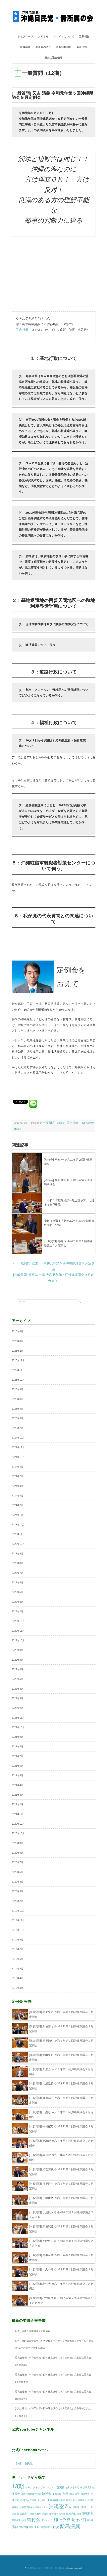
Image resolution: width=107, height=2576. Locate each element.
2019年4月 (17, 1978)
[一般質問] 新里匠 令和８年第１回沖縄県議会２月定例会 (61, 2072)
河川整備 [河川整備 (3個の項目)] (74, 2507)
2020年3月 (17, 1891)
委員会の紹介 (43, 47)
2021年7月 (17, 1756)
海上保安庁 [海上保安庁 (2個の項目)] (23, 2513)
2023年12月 (18, 1524)
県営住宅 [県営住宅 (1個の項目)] (16, 2520)
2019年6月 (17, 1959)
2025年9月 (17, 1389)
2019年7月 (17, 1949)
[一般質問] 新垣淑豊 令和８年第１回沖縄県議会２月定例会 (61, 2229)
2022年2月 (17, 1708)
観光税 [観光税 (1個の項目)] (90, 2520)
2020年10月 (18, 1833)
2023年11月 (18, 1534)
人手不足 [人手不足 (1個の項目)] (74, 2487)
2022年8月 (17, 1659)
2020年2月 (17, 1901)
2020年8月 (17, 1852)
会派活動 (82, 47)
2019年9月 (17, 1939)
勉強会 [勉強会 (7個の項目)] (46, 2493)
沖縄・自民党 (24, 2463)
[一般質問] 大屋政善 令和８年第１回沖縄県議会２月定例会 (61, 2086)
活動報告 (84, 36)
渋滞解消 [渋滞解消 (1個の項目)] (46, 2513)
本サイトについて (63, 36)
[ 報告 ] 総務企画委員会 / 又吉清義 (32, 2331)
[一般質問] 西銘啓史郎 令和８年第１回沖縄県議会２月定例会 (61, 2243)
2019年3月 (17, 1988)
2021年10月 (18, 1727)
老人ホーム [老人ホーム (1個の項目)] (47, 2520)
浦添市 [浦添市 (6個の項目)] (84, 2507)
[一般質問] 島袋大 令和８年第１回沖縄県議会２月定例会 (61, 2286)
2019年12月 (18, 1910)
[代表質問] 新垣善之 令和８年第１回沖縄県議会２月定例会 (61, 2029)
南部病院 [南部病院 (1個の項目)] (56, 2494)
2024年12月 (18, 1437)
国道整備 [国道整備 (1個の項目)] (85, 2494)
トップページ (25, 36)
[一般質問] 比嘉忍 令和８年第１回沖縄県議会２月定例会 (61, 2115)
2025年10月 (18, 1379)
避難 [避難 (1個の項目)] (31, 2527)
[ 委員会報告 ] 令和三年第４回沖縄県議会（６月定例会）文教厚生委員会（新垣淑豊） (52, 2395)
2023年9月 (17, 1553)
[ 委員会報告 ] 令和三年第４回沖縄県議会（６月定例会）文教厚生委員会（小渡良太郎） (52, 2378)
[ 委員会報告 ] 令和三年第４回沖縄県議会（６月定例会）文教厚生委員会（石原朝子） (52, 2412)
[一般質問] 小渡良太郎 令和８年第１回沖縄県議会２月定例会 (61, 2215)
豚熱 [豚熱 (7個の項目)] (15, 2527)
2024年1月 (17, 1515)
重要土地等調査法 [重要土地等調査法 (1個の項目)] (43, 2527)
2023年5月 (17, 1592)
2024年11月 (18, 1447)
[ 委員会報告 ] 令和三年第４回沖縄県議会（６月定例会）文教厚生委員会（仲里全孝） (52, 2361)
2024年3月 (17, 1495)
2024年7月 (17, 1476)
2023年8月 (17, 1563)
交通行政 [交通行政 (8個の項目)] (63, 2487)
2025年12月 (18, 1360)
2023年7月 (17, 1573)
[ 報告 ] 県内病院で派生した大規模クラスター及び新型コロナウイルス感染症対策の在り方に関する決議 (54, 2344)
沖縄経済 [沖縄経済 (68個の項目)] (58, 2506)
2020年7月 (17, 1862)
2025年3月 (17, 1418)
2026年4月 (17, 1331)
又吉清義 (72, 1122)
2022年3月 (17, 1698)
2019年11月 (18, 1920)
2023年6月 (17, 1582)
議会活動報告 (64, 47)
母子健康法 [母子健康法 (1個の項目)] (71, 2500)
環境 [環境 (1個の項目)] (79, 2513)
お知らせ (43, 36)
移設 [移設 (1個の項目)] (24, 2520)
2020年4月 (17, 1881)
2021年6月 (17, 1765)
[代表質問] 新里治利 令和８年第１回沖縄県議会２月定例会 (61, 2043)
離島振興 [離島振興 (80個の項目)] (70, 2526)
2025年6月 (17, 1399)
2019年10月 (18, 1930)
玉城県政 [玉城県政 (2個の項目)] (71, 2513)
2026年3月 (17, 1341)
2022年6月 (17, 1669)
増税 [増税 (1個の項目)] (34, 2500)
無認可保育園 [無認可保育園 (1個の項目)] (58, 2513)
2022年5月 (17, 1679)
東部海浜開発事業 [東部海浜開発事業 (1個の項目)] (56, 2500)
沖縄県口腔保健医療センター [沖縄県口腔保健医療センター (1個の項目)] (33, 2507)
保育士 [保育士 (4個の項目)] (16, 2493)
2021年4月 (17, 1785)
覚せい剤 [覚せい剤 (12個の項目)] (79, 2520)
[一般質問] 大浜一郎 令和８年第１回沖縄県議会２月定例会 (61, 2272)
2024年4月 (17, 1486)
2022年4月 (17, 1688)
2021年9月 (17, 1737)
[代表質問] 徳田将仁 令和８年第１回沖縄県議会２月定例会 (61, 2057)
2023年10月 (18, 1544)
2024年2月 (17, 1505)
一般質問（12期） (54, 1122)
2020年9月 (17, 1843)
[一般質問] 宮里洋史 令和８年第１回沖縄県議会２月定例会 (61, 2186)
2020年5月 (17, 1872)
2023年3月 (17, 1601)
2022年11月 (18, 1630)
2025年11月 (18, 1370)
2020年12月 (18, 1823)
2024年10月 (18, 1457)
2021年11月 (18, 1717)
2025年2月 (17, 1428)
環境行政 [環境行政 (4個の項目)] (87, 2513)
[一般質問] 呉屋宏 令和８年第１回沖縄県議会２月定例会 (61, 2157)
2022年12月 (18, 1621)
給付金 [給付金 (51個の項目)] (34, 2519)
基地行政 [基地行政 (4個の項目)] (25, 2500)
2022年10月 (18, 1640)
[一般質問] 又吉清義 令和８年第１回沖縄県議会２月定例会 (61, 2172)
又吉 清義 (22, 329)
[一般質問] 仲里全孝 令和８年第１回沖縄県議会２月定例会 (61, 2257)
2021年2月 (17, 1804)
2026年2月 (17, 1350)
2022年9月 (17, 1650)
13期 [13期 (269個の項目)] (18, 2486)
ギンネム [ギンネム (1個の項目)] (51, 2487)
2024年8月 (17, 1466)
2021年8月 (17, 1746)
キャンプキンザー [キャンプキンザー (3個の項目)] (35, 2487)
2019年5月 (17, 1968)
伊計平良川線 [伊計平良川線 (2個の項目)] (87, 2487)
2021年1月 (17, 1814)
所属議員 (25, 47)
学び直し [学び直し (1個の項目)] (41, 2500)
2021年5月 (17, 1775)
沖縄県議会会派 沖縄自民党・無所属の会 (46, 2568)
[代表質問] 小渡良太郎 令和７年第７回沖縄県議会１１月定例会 (61, 2300)
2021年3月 (17, 1794)
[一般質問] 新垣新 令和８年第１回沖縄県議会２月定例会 (61, 2143)
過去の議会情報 (53, 57)
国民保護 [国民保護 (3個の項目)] (74, 2493)
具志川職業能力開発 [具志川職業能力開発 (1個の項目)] (31, 2494)
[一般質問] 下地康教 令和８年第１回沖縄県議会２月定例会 (61, 2200)
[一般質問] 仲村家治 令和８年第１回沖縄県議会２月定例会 (61, 2129)
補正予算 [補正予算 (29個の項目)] (62, 2519)
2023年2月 (17, 1611)
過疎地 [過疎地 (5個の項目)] (23, 2527)
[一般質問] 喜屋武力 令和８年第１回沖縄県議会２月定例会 (61, 2100)
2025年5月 (17, 1408)
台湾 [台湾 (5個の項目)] (65, 2493)
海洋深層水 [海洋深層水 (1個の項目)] (35, 2513)
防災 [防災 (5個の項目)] (56, 2527)
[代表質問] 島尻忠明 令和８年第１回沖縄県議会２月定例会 (61, 2014)
